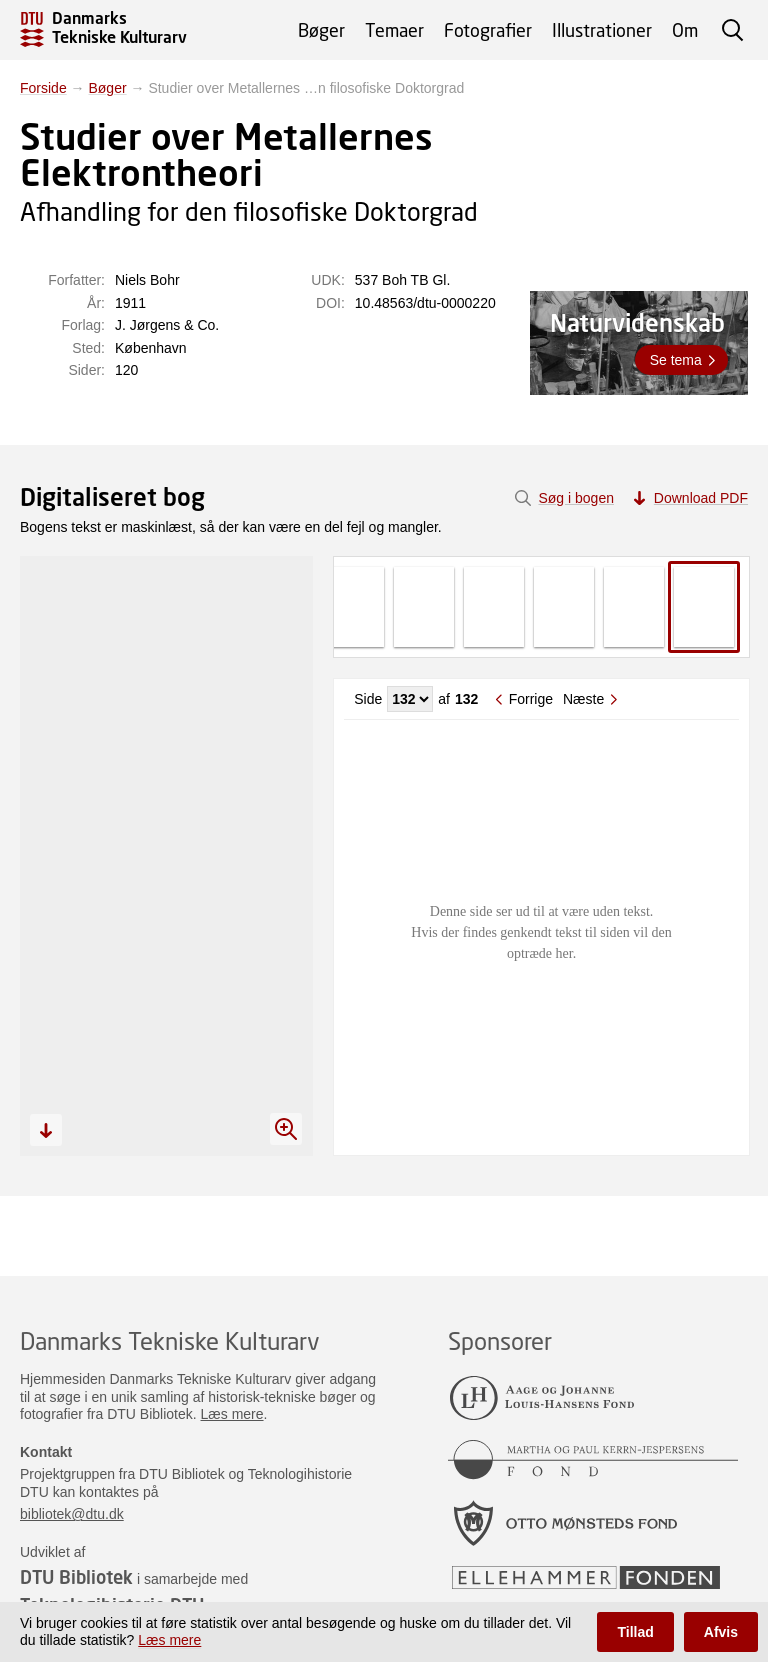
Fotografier (488, 30)
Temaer (394, 30)
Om (685, 30)
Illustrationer (602, 30)
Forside (43, 88)
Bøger (321, 30)
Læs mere (232, 1414)
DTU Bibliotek (76, 1577)
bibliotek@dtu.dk (72, 1514)
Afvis (721, 1632)
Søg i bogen (576, 498)
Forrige (531, 699)
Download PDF (701, 498)
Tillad (635, 1632)
